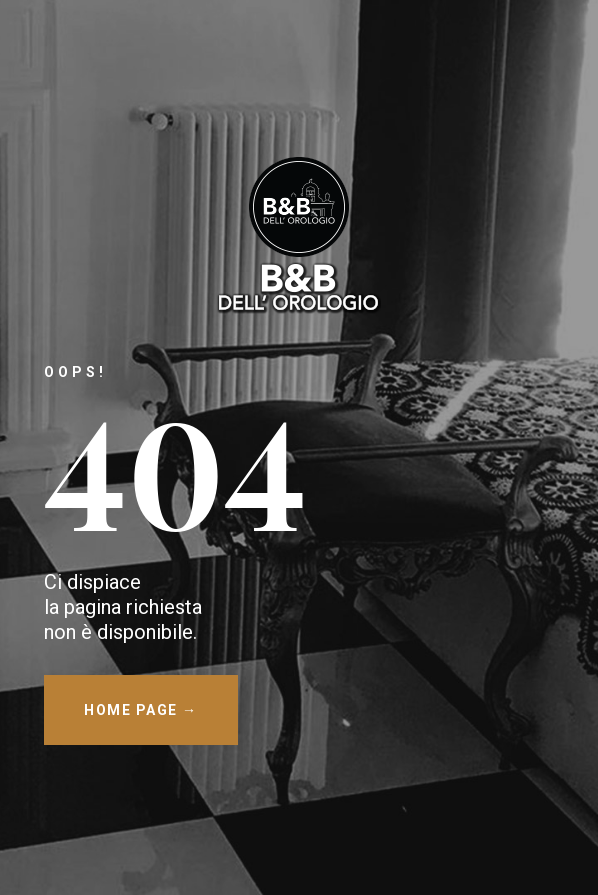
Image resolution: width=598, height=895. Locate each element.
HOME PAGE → (141, 710)
